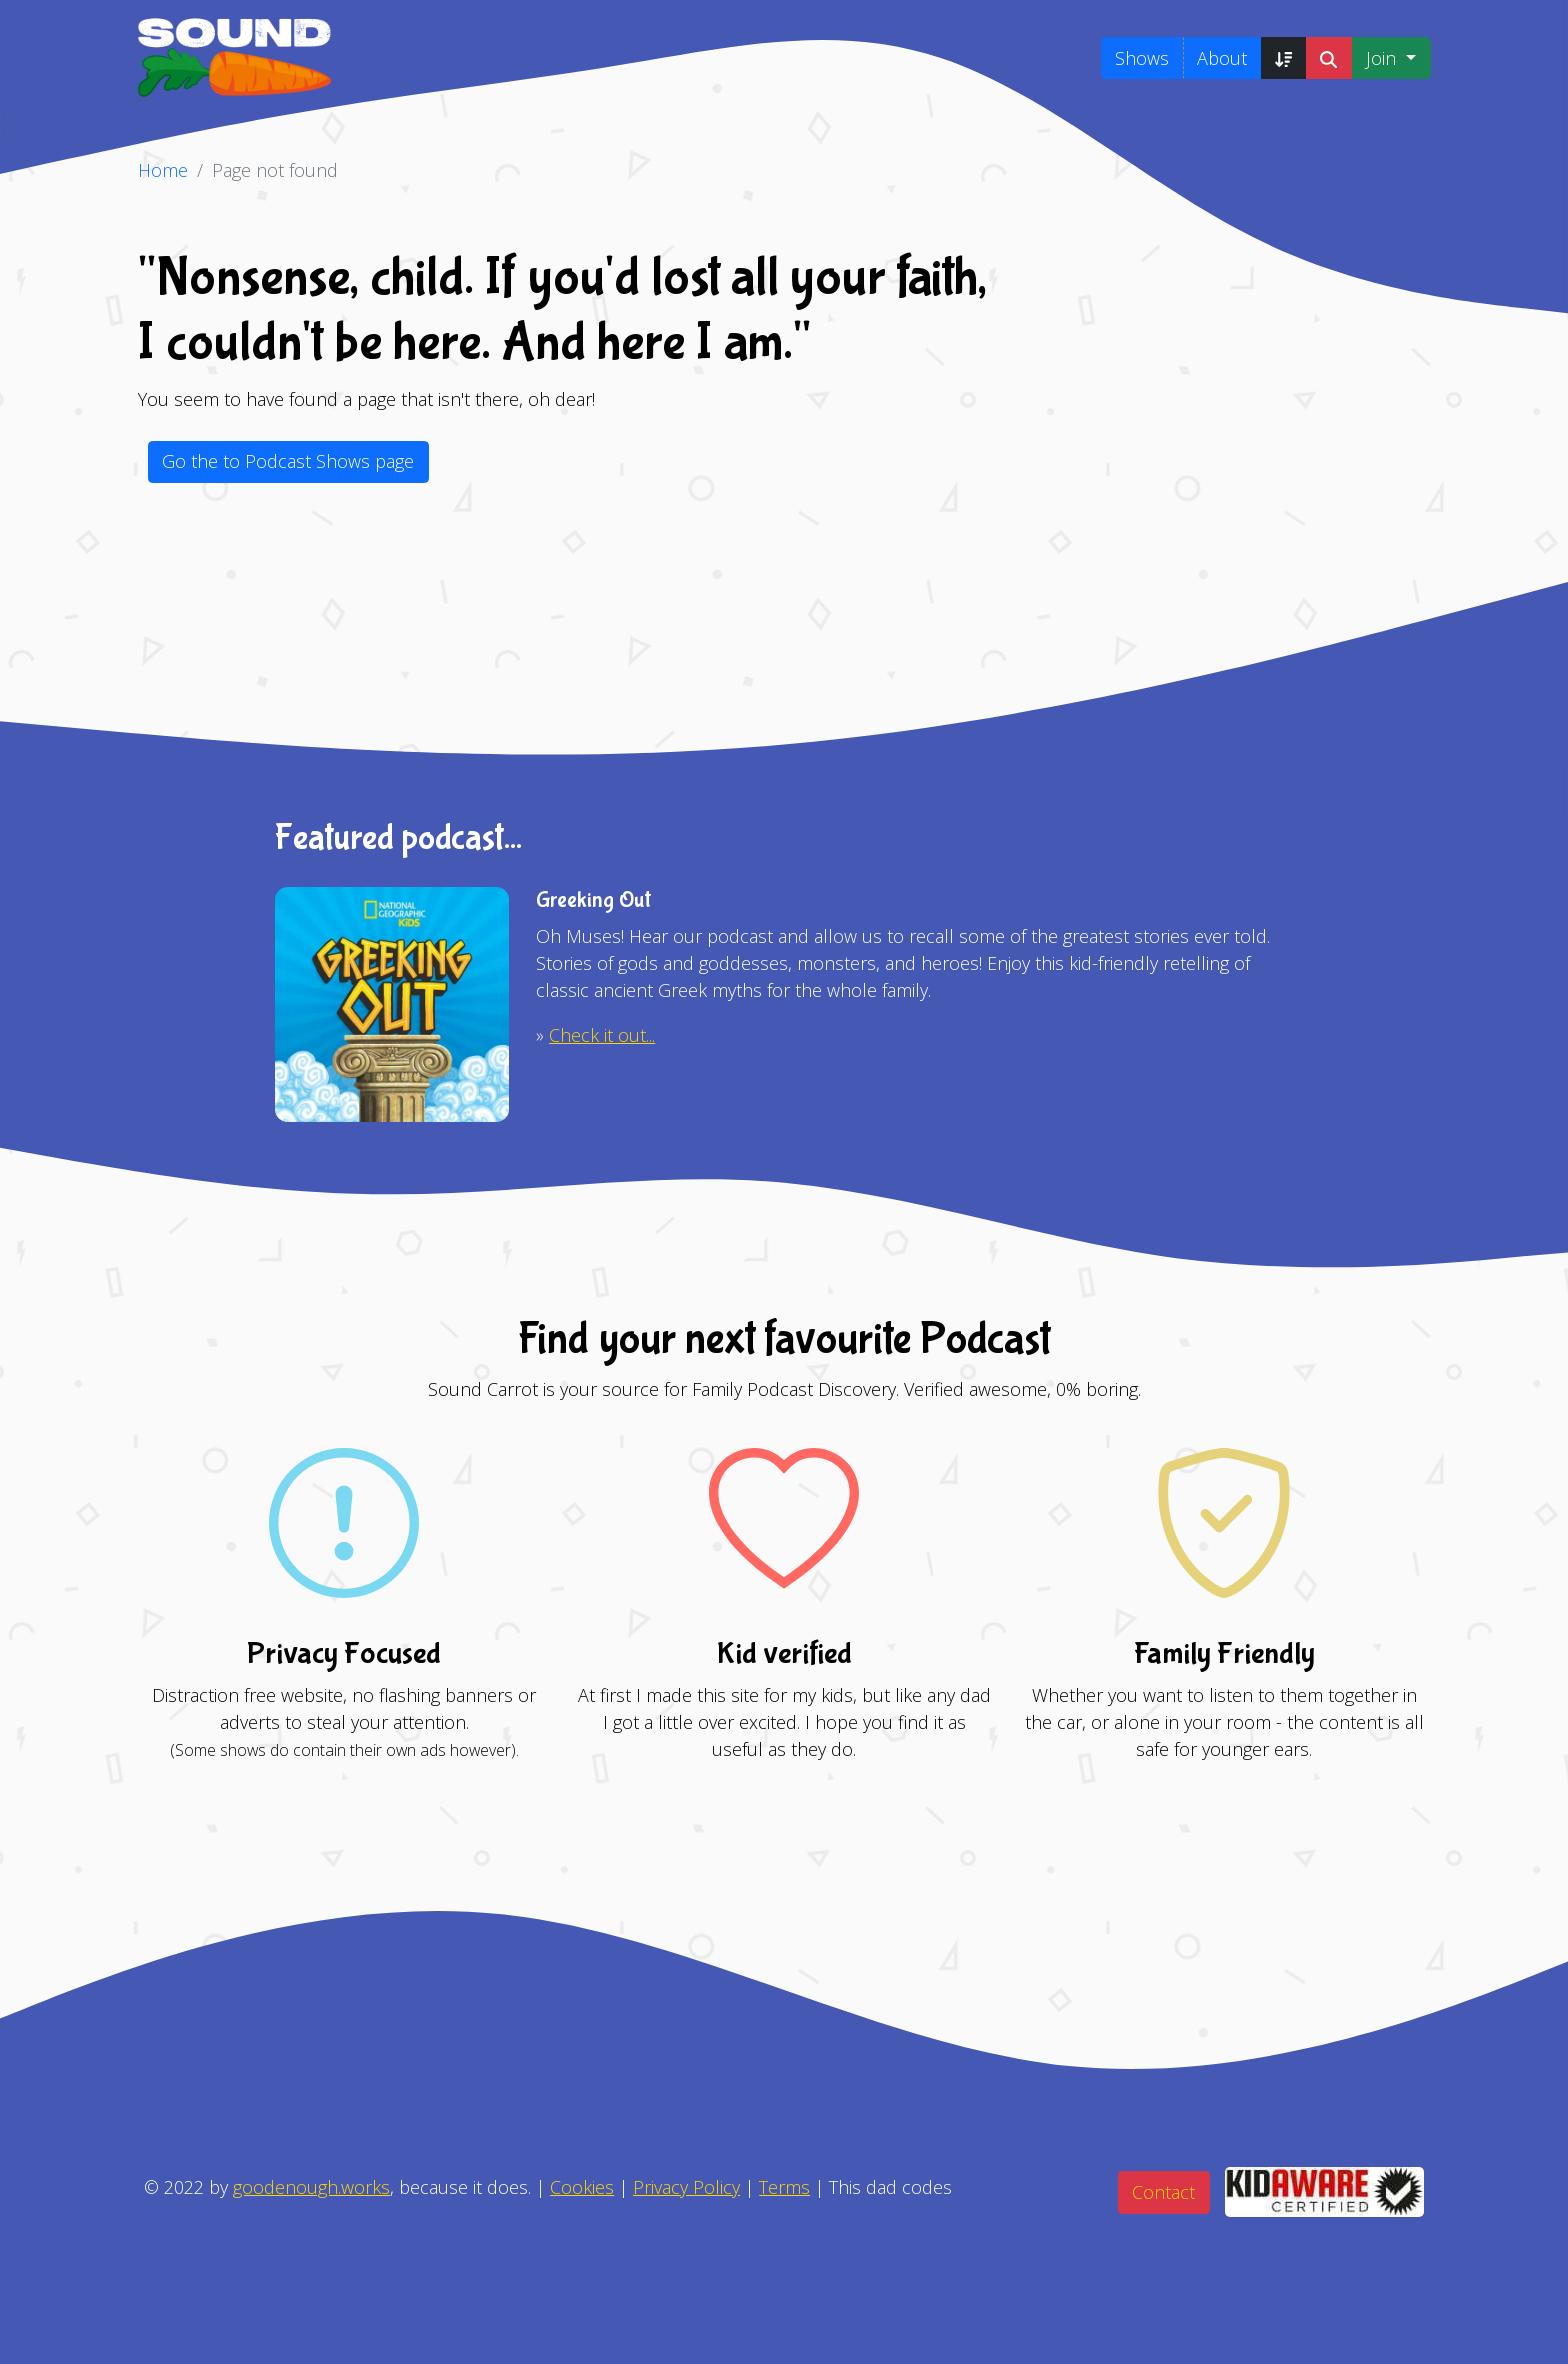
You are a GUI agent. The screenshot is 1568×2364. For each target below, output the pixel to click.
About (1222, 58)
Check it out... (602, 1035)
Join (1383, 58)
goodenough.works (311, 2187)
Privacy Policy (686, 2187)
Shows (1142, 58)
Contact (1163, 2192)
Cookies (582, 2187)
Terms (784, 2187)
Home (163, 170)
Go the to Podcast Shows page (288, 461)
